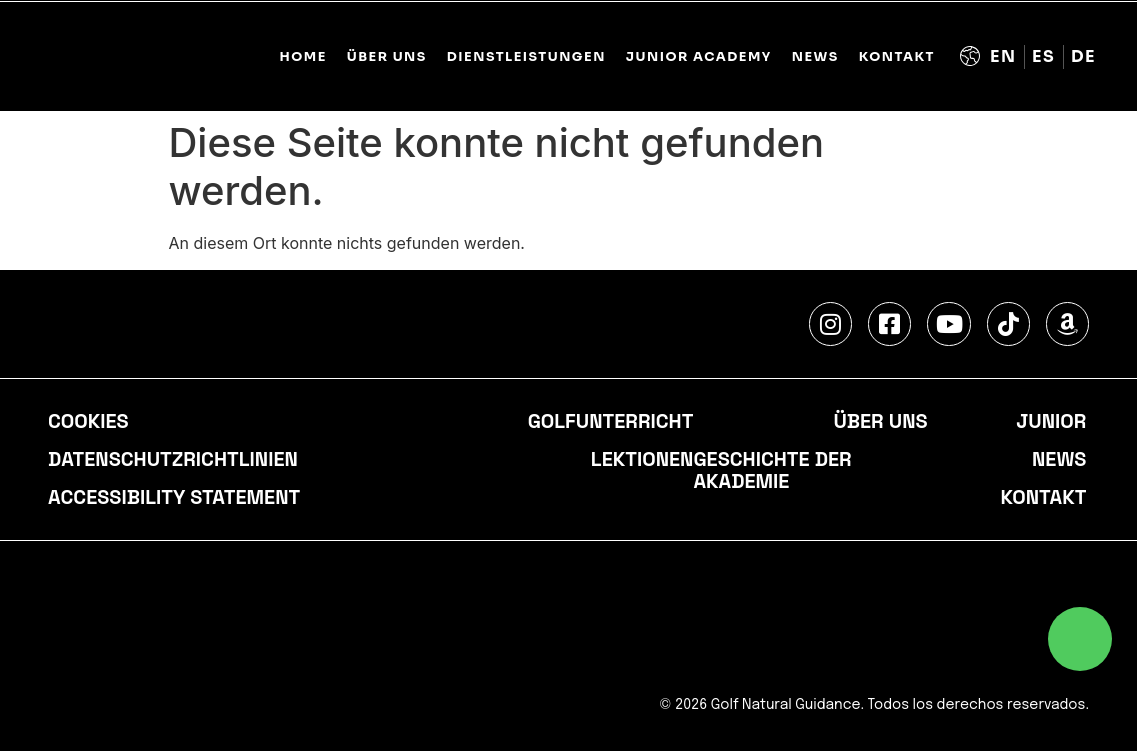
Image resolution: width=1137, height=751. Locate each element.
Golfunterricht (610, 422)
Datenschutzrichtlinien (173, 460)
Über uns (880, 422)
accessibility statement (174, 498)
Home (302, 57)
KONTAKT (897, 57)
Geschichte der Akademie (772, 471)
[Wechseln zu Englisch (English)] (1003, 57)
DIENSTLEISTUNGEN (526, 57)
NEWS (815, 57)
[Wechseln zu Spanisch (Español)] (1044, 57)
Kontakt (1043, 498)
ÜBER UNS (387, 57)
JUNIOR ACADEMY (699, 57)
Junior (1051, 422)
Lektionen (642, 460)
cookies (88, 422)
